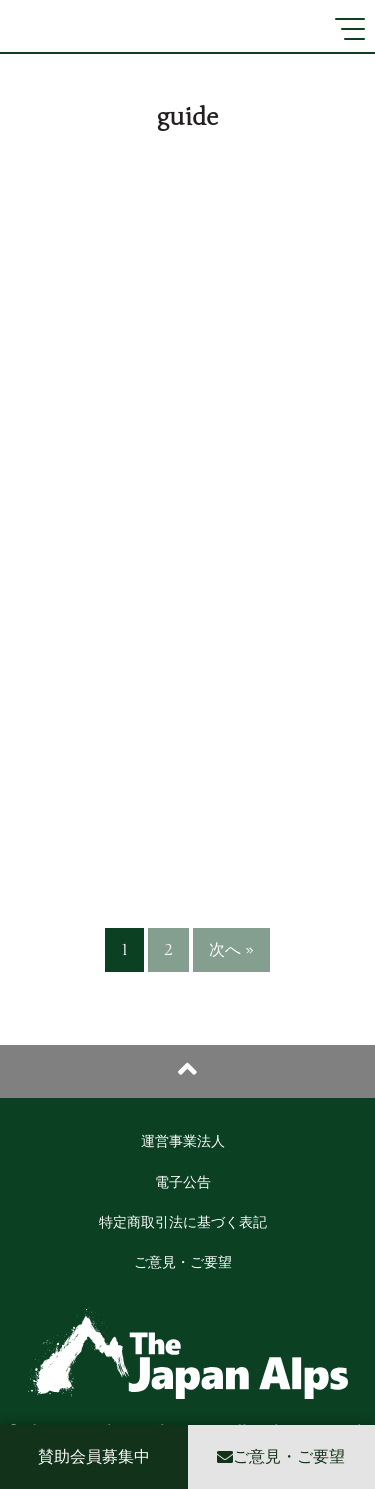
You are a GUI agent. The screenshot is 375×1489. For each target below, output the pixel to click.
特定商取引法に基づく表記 (183, 1222)
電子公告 (183, 1182)
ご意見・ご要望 (183, 1262)
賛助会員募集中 (94, 1457)
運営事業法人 (183, 1141)
